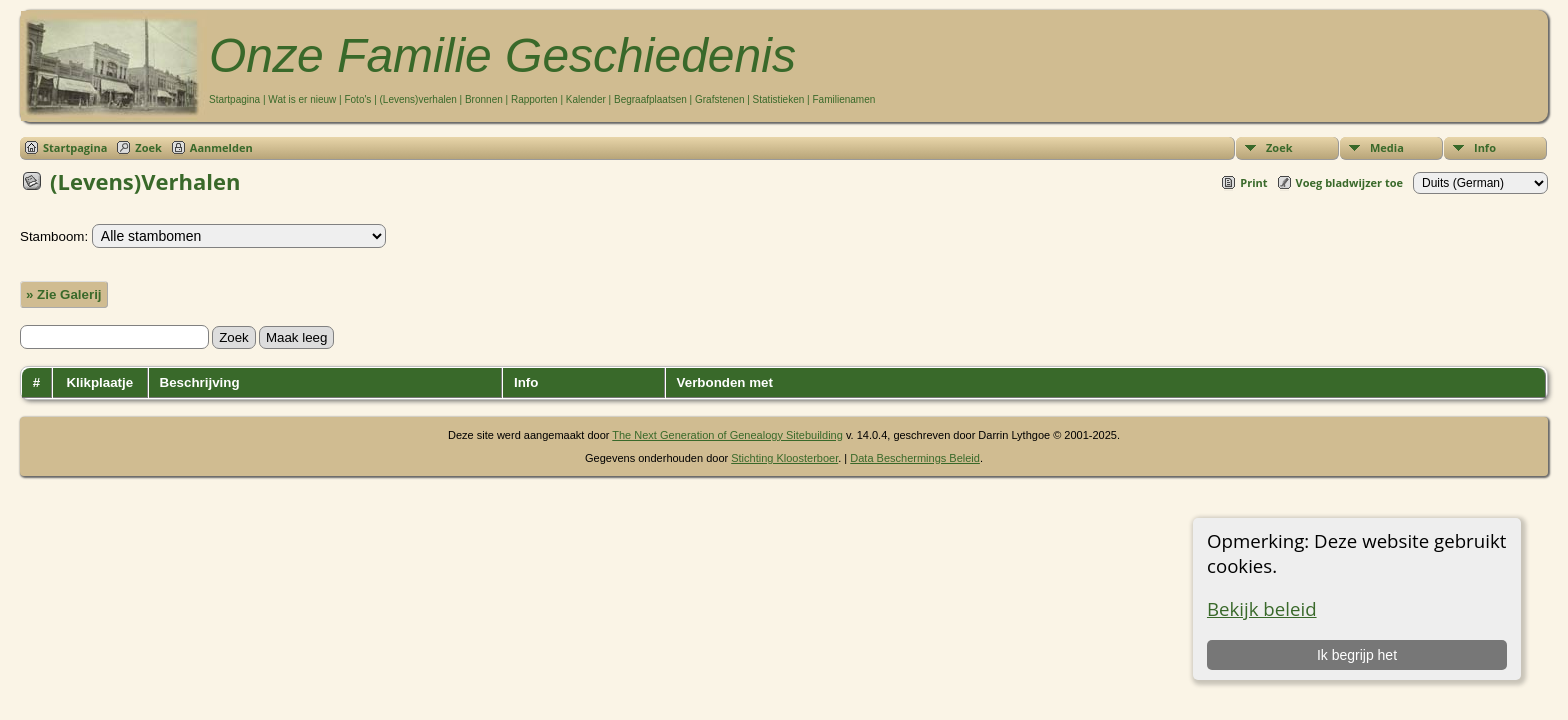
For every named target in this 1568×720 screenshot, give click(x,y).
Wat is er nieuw (302, 99)
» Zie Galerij (64, 294)
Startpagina (234, 99)
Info (1485, 147)
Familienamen (843, 99)
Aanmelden (221, 147)
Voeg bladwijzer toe (1349, 182)
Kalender (586, 99)
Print (1253, 182)
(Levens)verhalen (418, 99)
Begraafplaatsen (650, 99)
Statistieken (779, 99)
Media (1387, 147)
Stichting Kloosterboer (784, 458)
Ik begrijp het (1357, 655)
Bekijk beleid (1262, 608)
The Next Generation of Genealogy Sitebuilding (727, 435)
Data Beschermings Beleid (915, 458)
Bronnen (484, 99)
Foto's (357, 99)
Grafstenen (719, 99)
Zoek (1279, 147)
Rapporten (534, 99)
